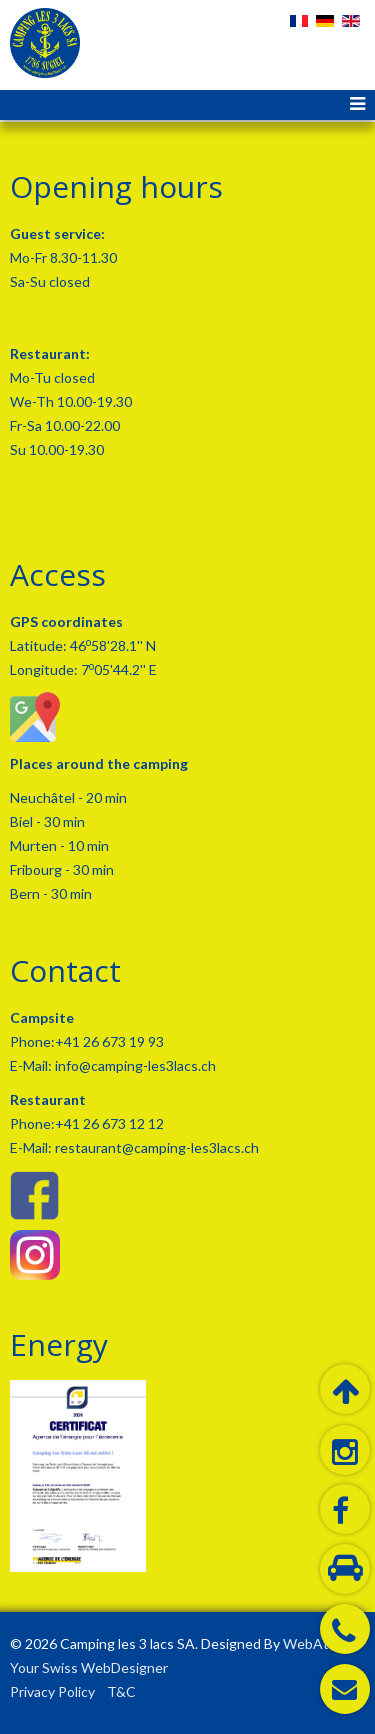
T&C (121, 1691)
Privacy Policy (52, 1691)
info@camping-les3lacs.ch (134, 1065)
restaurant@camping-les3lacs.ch (155, 1147)
